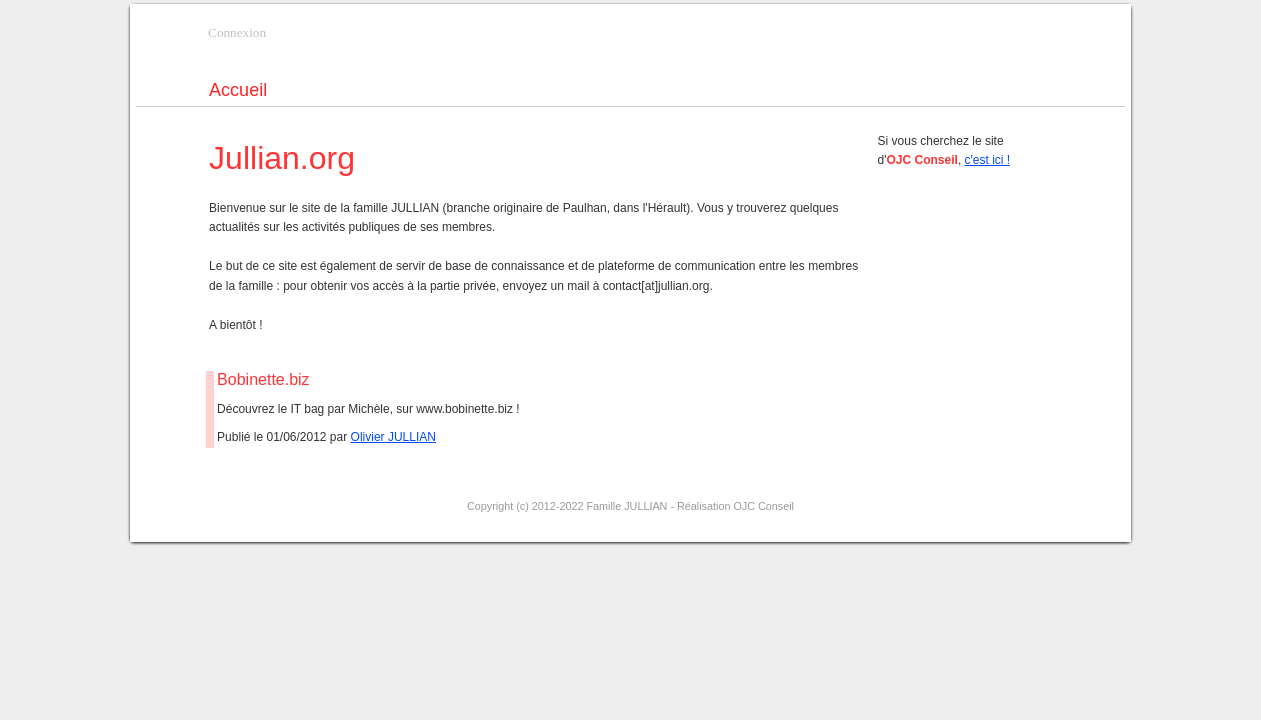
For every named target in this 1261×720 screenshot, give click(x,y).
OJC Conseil (763, 506)
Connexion (237, 32)
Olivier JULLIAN (393, 437)
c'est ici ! (988, 160)
